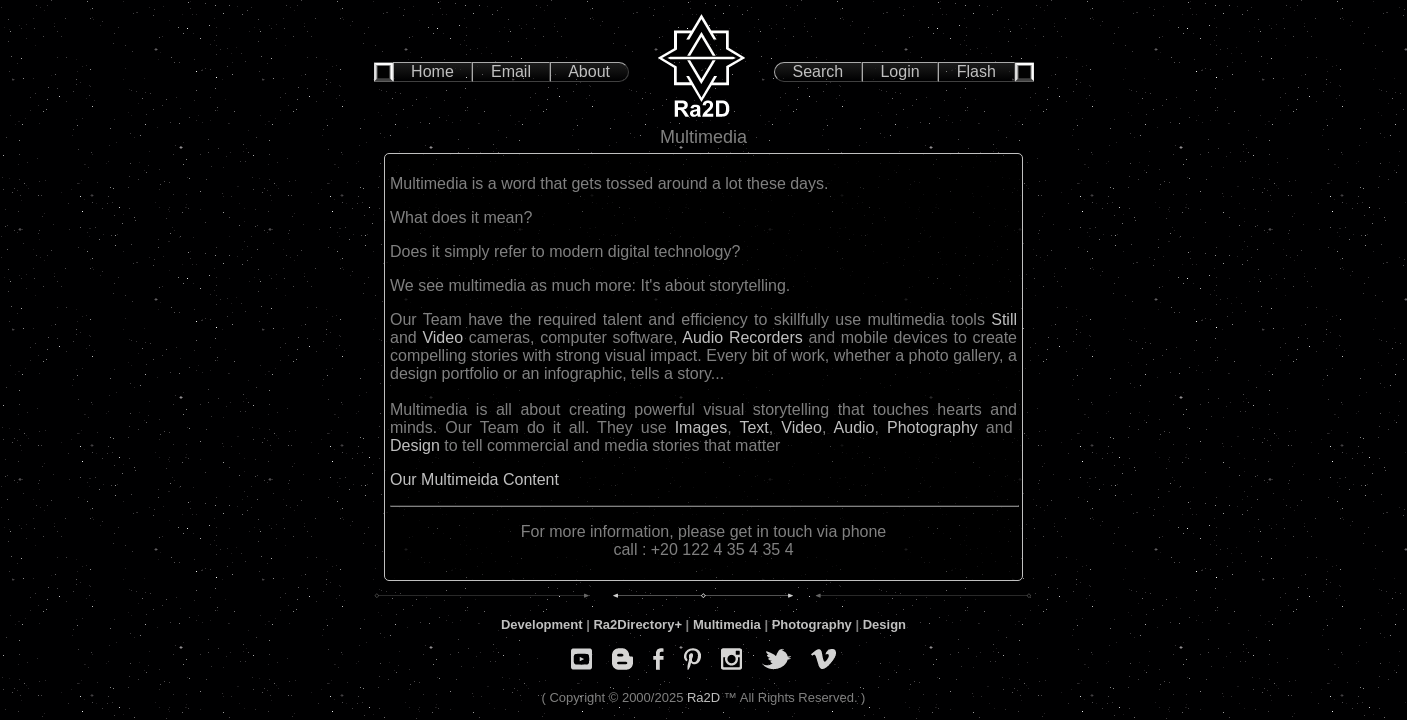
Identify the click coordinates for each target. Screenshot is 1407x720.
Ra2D (703, 697)
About (589, 71)
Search (818, 71)
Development (542, 624)
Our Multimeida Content (474, 479)
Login (899, 71)
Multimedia (727, 624)
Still (1004, 319)
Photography (932, 427)
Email (511, 71)
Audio (854, 427)
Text (753, 427)
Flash (976, 71)
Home (432, 71)
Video (442, 337)
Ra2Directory (633, 624)
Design (415, 445)
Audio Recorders (742, 337)
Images (701, 427)
